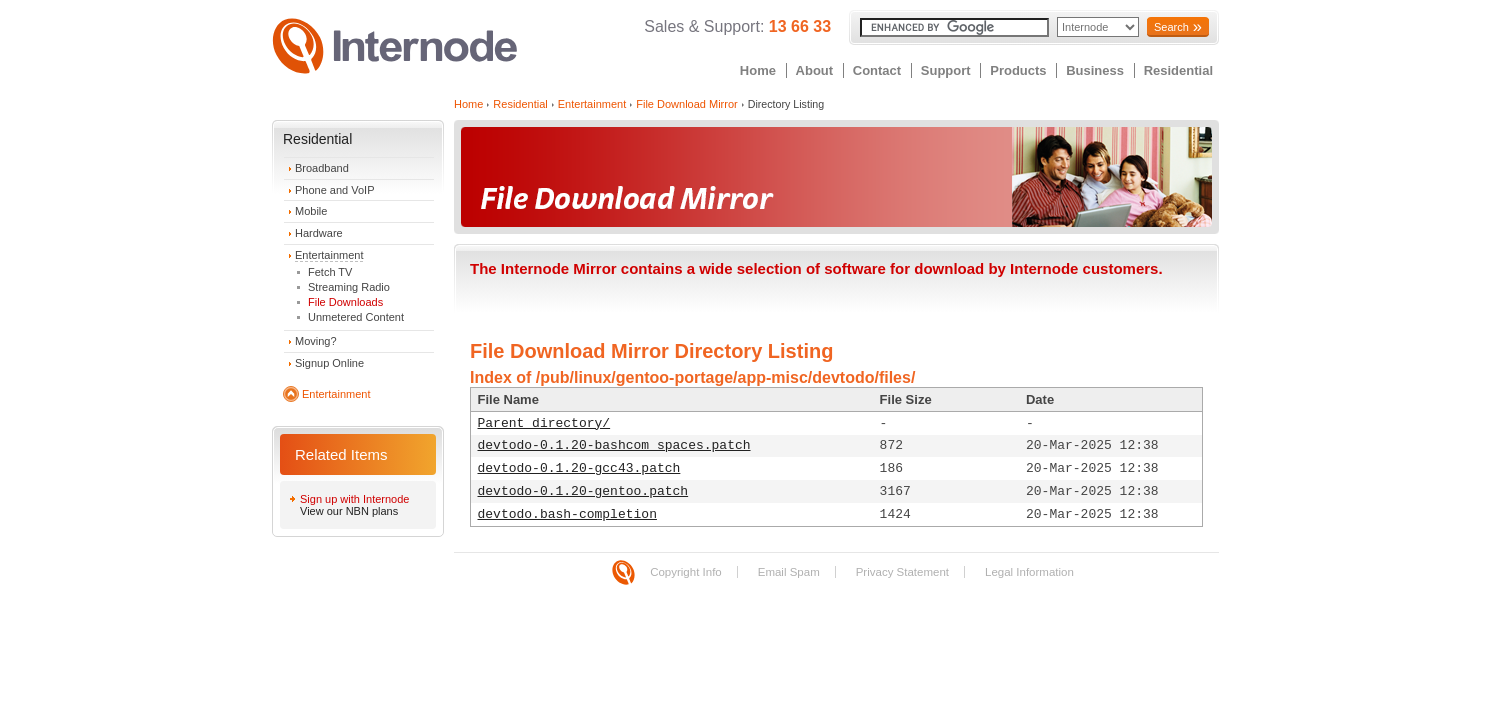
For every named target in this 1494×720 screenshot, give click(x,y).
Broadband (322, 168)
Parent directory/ (544, 423)
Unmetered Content (356, 317)
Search (1171, 27)
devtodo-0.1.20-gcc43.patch (579, 468)
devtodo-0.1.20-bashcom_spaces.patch (614, 445)
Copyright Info (686, 572)
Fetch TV (330, 272)
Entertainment (329, 255)
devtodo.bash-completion (567, 514)
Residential (1178, 70)
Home (758, 70)
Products (1018, 70)
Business (1095, 70)
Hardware (319, 233)
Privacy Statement (902, 572)
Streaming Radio (349, 287)
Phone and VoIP (335, 190)
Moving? (316, 341)
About (815, 70)
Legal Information (1029, 572)
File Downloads (345, 302)
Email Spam (789, 572)
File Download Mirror (686, 104)
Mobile (311, 211)
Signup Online (329, 363)
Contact (877, 70)
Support (946, 70)
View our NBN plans (349, 511)
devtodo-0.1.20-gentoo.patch (583, 491)
